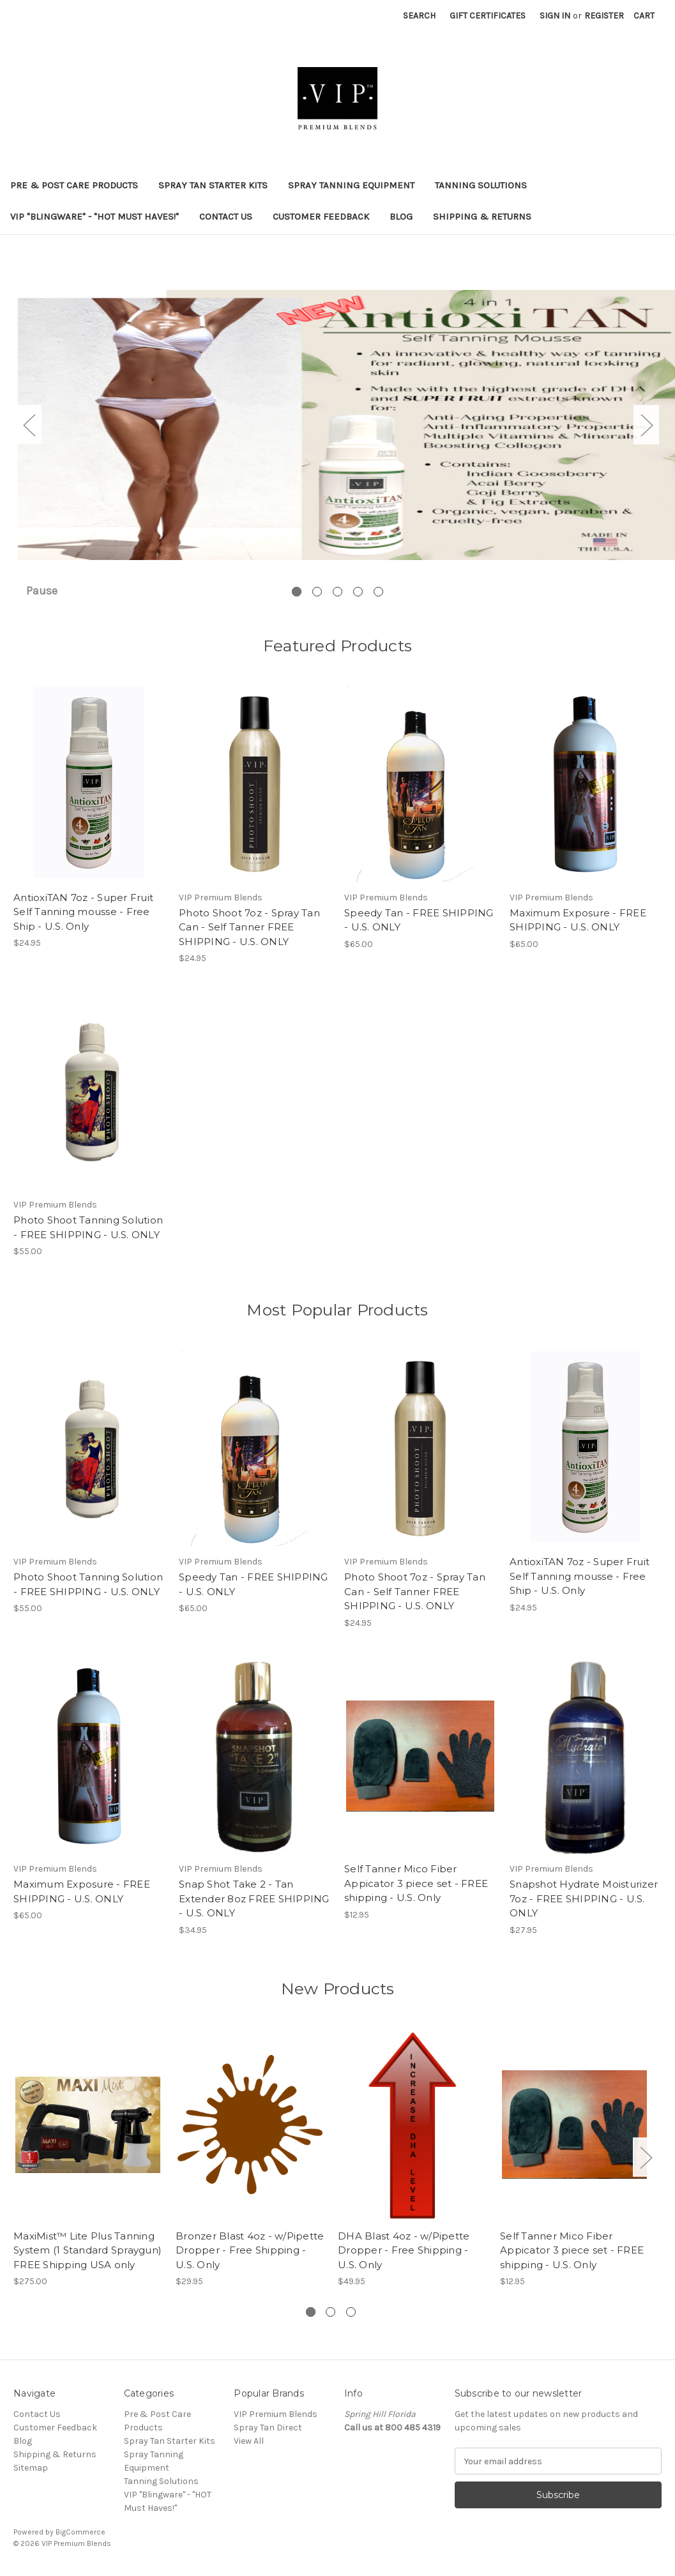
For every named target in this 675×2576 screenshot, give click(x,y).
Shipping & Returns (482, 216)
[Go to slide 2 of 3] (330, 2312)
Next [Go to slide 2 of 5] (646, 424)
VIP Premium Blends (275, 2414)
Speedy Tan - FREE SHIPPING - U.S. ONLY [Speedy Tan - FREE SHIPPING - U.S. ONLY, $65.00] (419, 920)
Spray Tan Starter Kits (213, 185)
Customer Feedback (321, 216)
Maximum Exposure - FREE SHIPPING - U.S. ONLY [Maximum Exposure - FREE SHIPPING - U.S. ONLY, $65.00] (578, 920)
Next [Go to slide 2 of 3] (645, 2157)
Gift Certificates (488, 15)
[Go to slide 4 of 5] (358, 591)
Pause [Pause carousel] (41, 591)
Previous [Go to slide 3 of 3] (16, 2157)
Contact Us (225, 216)
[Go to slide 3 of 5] (337, 591)
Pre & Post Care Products (74, 185)
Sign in (555, 15)
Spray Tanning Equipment (351, 185)
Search (419, 15)
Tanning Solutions (481, 185)
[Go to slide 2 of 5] (317, 591)
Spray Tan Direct (268, 2427)
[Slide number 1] (337, 425)
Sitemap (30, 2467)
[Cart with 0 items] (644, 15)
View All (249, 2441)
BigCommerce (80, 2531)
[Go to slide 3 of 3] (351, 2312)
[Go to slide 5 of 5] (378, 591)
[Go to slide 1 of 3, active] (310, 2312)
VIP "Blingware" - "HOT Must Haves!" (94, 216)
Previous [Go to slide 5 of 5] (29, 424)
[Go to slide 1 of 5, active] (296, 591)
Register (604, 15)
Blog (401, 216)
